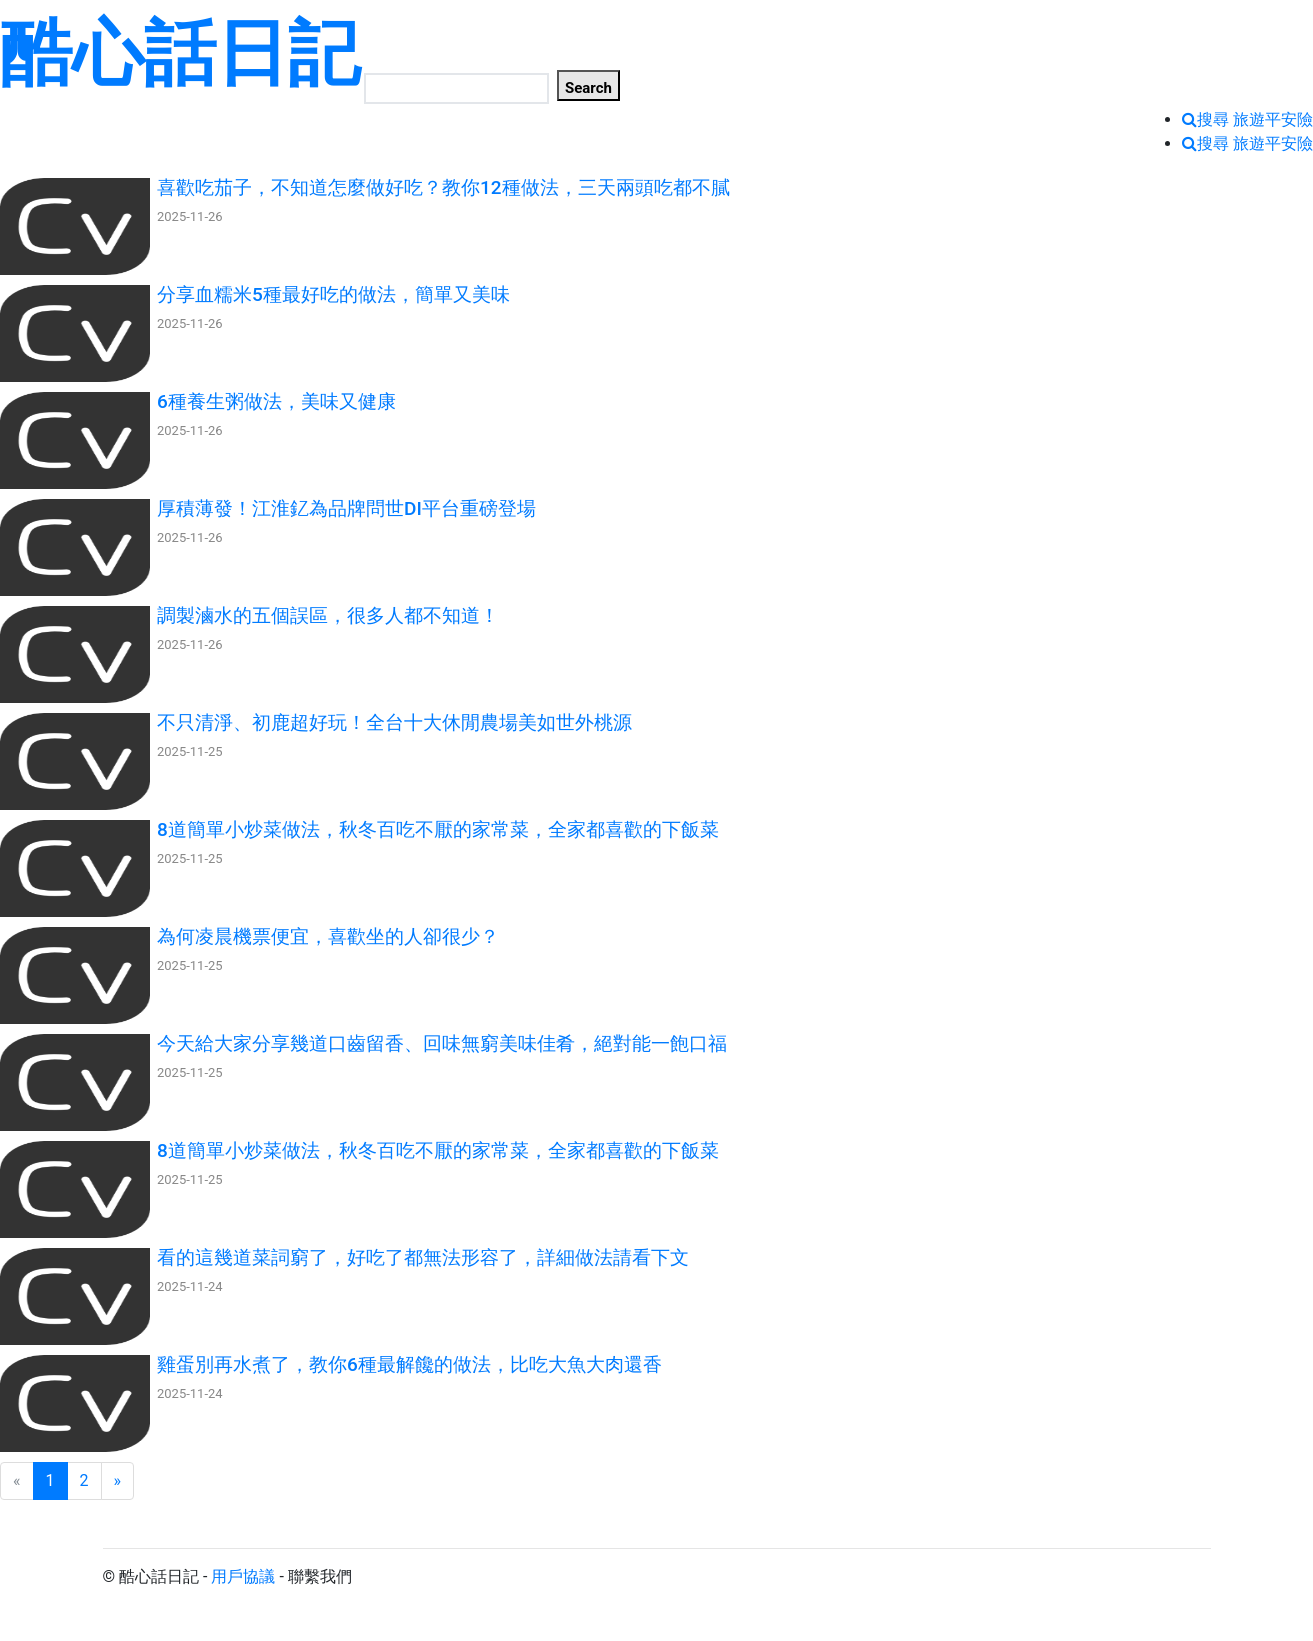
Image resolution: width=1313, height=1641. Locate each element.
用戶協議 (243, 1576)
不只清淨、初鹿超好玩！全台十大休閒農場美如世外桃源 (394, 722)
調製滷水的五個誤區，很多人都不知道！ (328, 615)
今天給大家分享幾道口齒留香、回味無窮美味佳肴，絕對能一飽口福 (442, 1043)
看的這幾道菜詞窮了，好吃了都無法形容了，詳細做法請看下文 (423, 1257)
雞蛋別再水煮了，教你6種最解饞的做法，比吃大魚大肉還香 (409, 1364)
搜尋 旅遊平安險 (1255, 120)
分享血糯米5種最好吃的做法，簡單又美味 (333, 294)
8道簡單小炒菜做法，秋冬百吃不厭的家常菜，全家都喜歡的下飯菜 (438, 829)
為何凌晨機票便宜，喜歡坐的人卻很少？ (328, 936)
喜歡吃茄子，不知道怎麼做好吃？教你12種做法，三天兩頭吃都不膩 (443, 187)
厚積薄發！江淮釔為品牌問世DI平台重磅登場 (346, 508)
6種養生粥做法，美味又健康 (276, 401)
